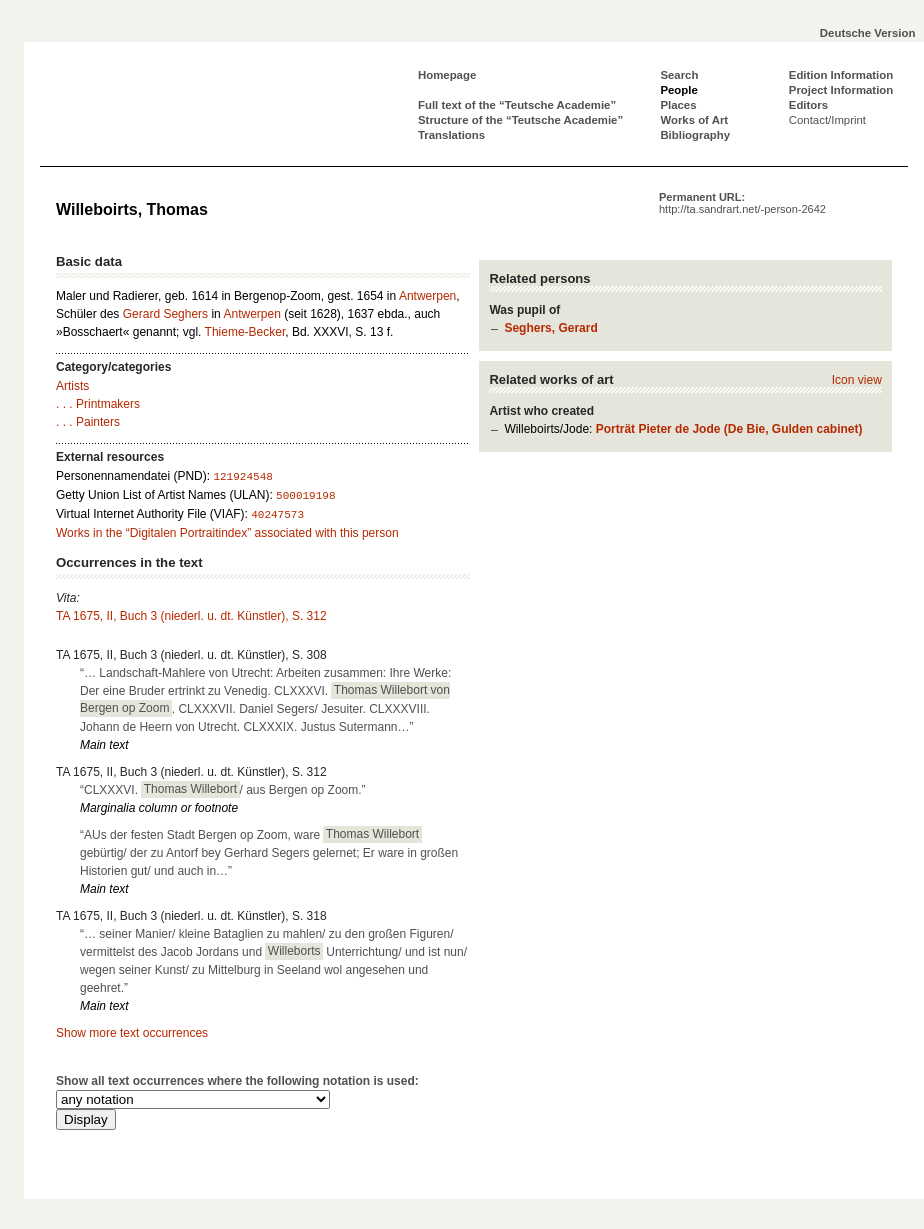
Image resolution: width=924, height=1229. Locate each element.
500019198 (305, 496)
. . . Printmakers (98, 404)
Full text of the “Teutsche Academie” (517, 105)
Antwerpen (427, 296)
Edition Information (841, 75)
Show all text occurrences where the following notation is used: (237, 1081)
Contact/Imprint (827, 120)
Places (678, 105)
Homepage (447, 75)
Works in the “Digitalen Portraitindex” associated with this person (227, 533)
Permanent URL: (742, 203)
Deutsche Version (868, 33)
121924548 (242, 477)
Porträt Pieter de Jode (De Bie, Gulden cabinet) (729, 429)
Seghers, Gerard (550, 328)
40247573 (277, 515)
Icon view (857, 380)
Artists (72, 386)
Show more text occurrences (132, 1033)
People (678, 90)
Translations (451, 135)
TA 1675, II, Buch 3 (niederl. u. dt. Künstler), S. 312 (191, 616)
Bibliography (695, 135)
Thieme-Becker (245, 332)
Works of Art (694, 120)
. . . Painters (88, 422)
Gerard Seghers (165, 314)
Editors (808, 105)
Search (679, 75)
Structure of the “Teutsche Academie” (520, 120)
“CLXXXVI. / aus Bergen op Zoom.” (223, 789)
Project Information (841, 90)
